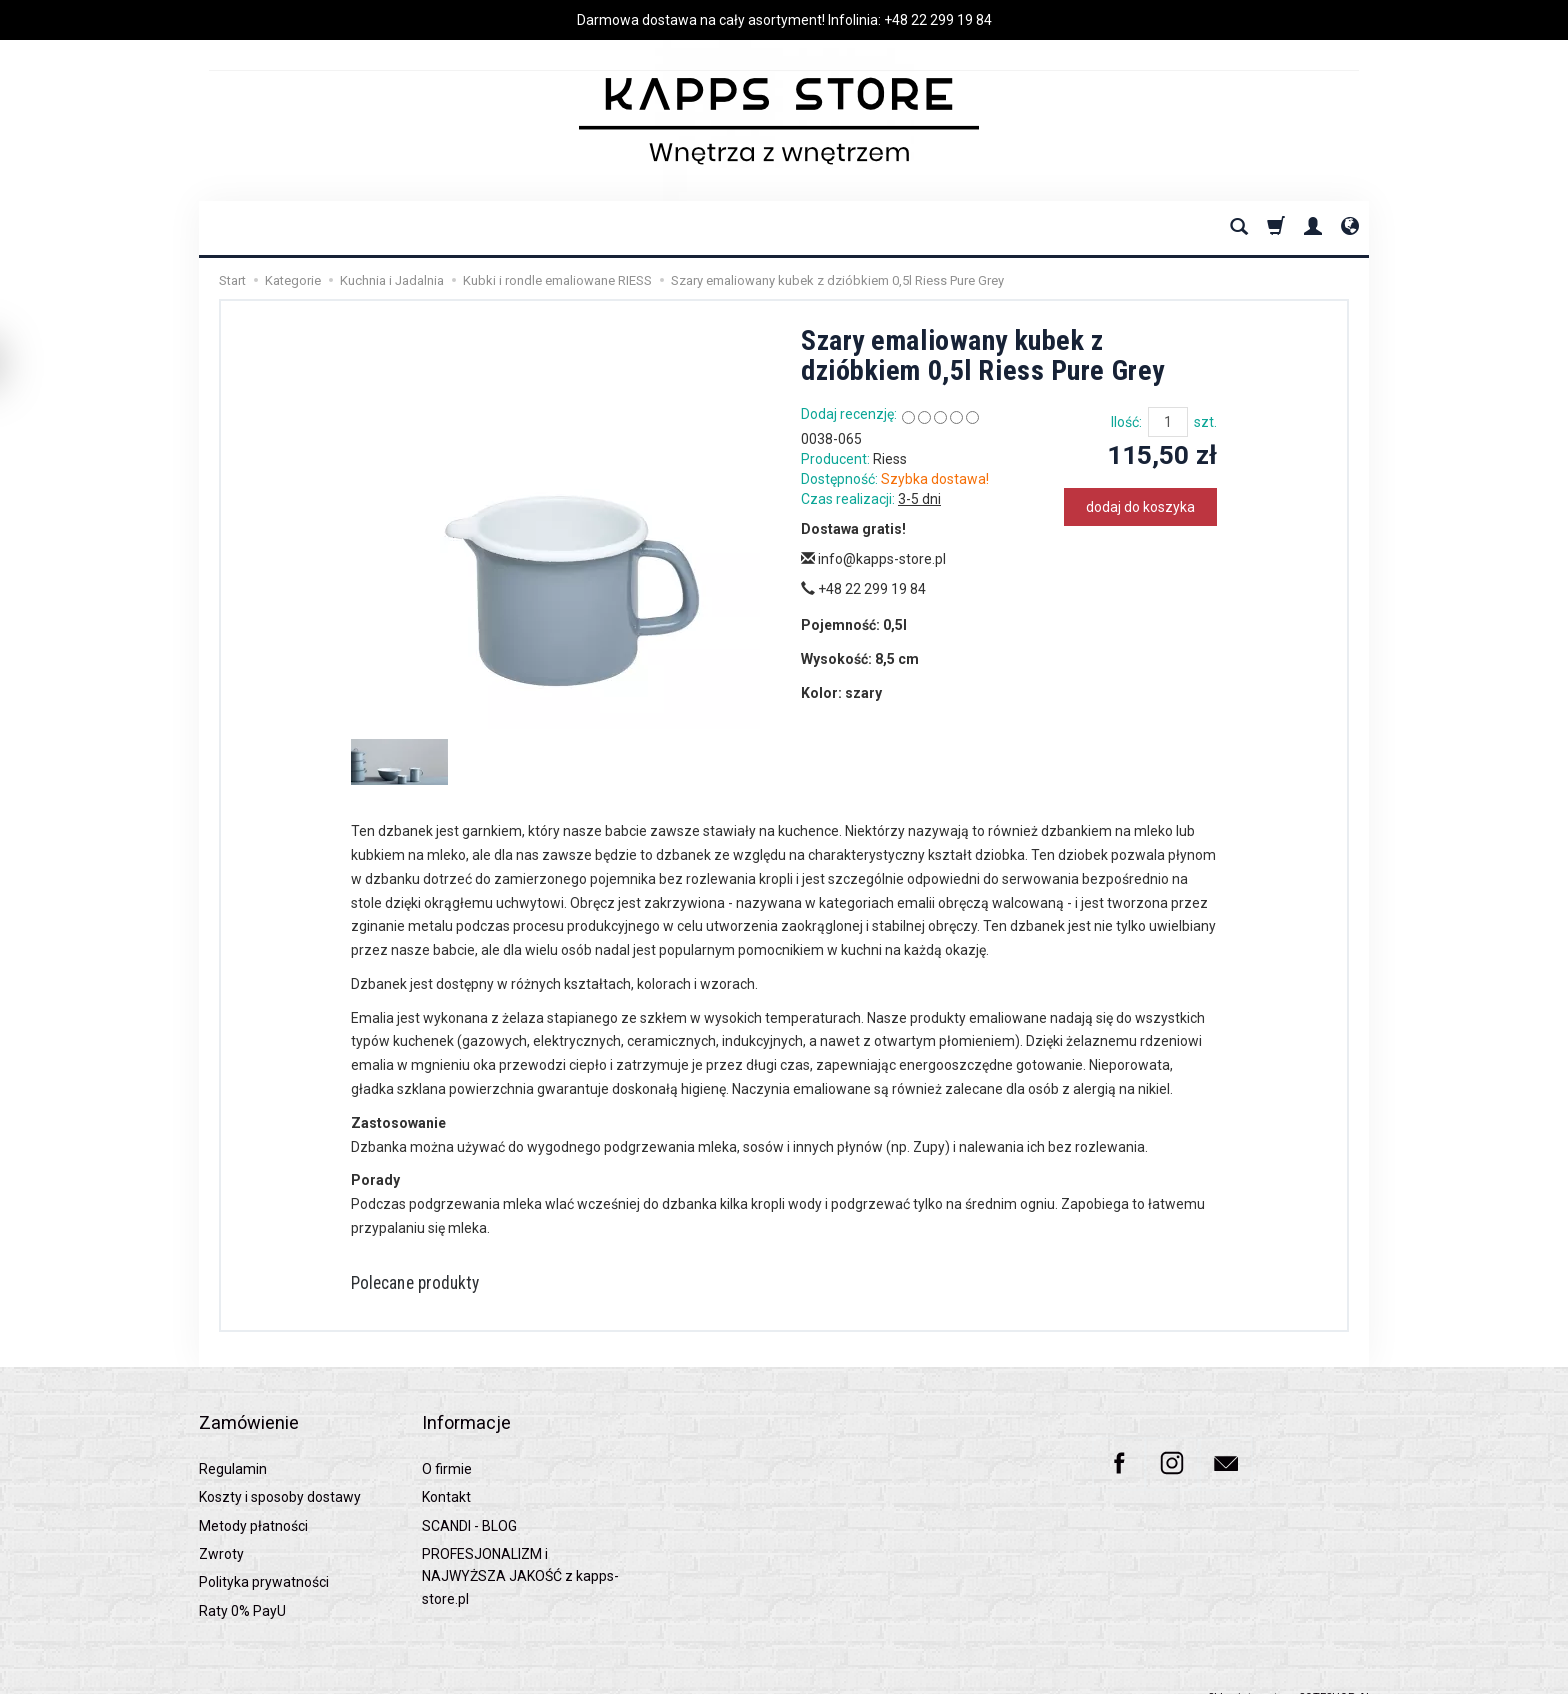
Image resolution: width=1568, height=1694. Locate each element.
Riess (890, 459)
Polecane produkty (432, 1285)
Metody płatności (253, 1501)
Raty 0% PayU (242, 1586)
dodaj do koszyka (1140, 507)
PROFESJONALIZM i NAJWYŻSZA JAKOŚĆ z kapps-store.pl (520, 1552)
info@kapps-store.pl (873, 559)
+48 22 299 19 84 (938, 20)
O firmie (447, 1444)
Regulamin (233, 1444)
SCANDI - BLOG (469, 1501)
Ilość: (1126, 422)
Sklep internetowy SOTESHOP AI (1288, 1673)
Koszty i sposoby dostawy (280, 1473)
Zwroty (221, 1530)
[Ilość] (1168, 422)
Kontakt (446, 1473)
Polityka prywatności (264, 1558)
